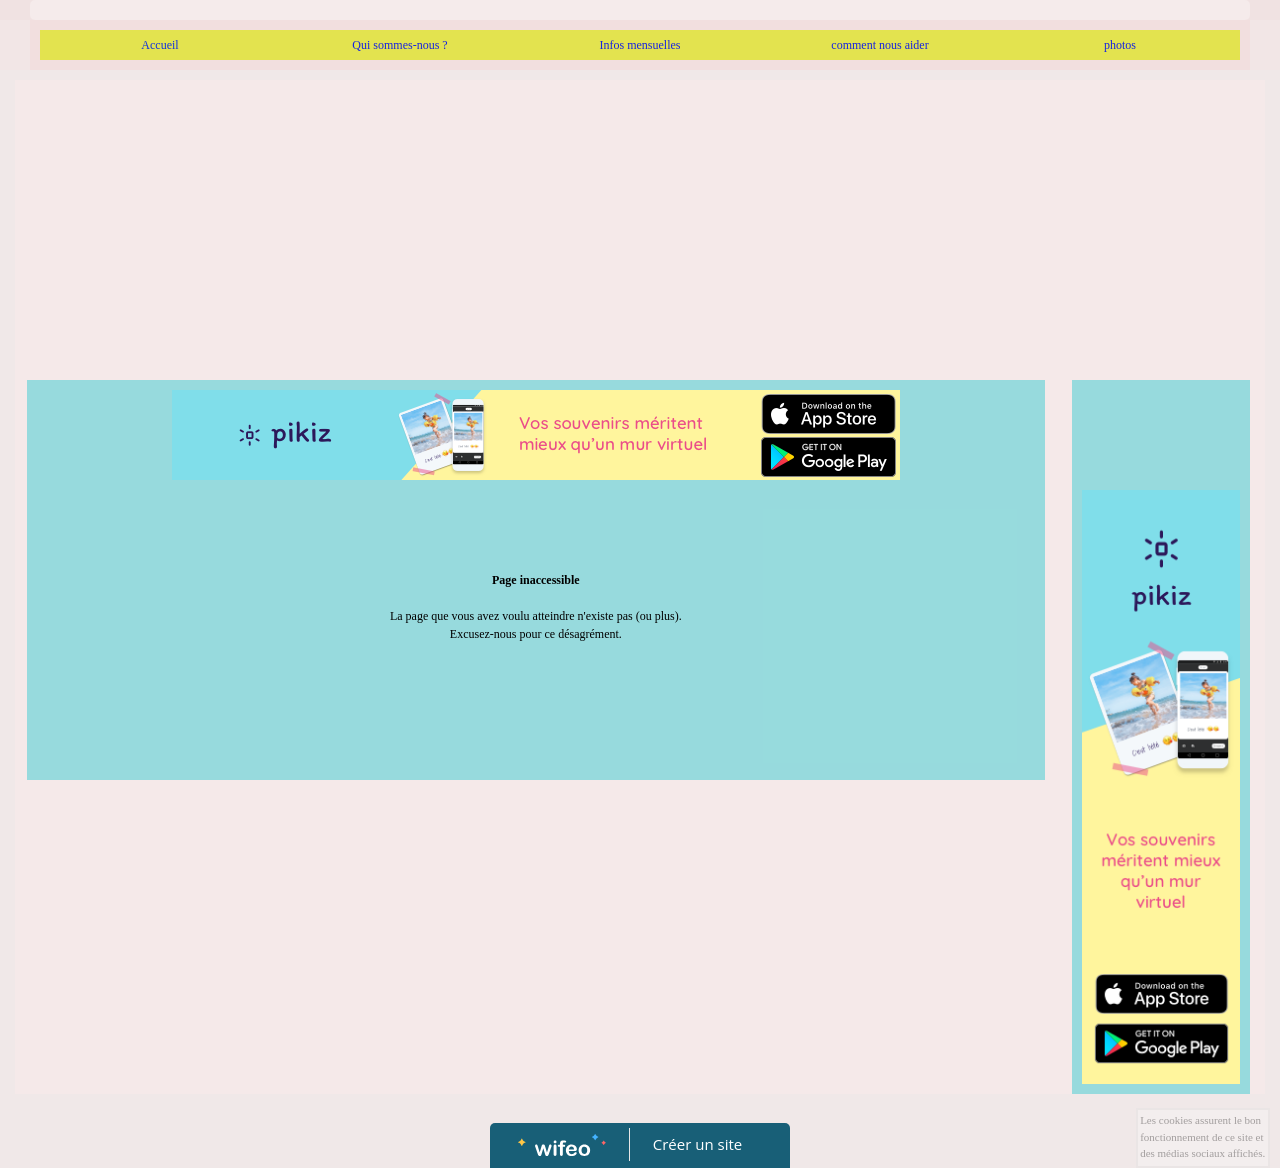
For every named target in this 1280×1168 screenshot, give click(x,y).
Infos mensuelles (640, 45)
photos (1120, 45)
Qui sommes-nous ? (399, 45)
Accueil (159, 45)
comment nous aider (879, 45)
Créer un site (697, 1144)
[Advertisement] (640, 230)
